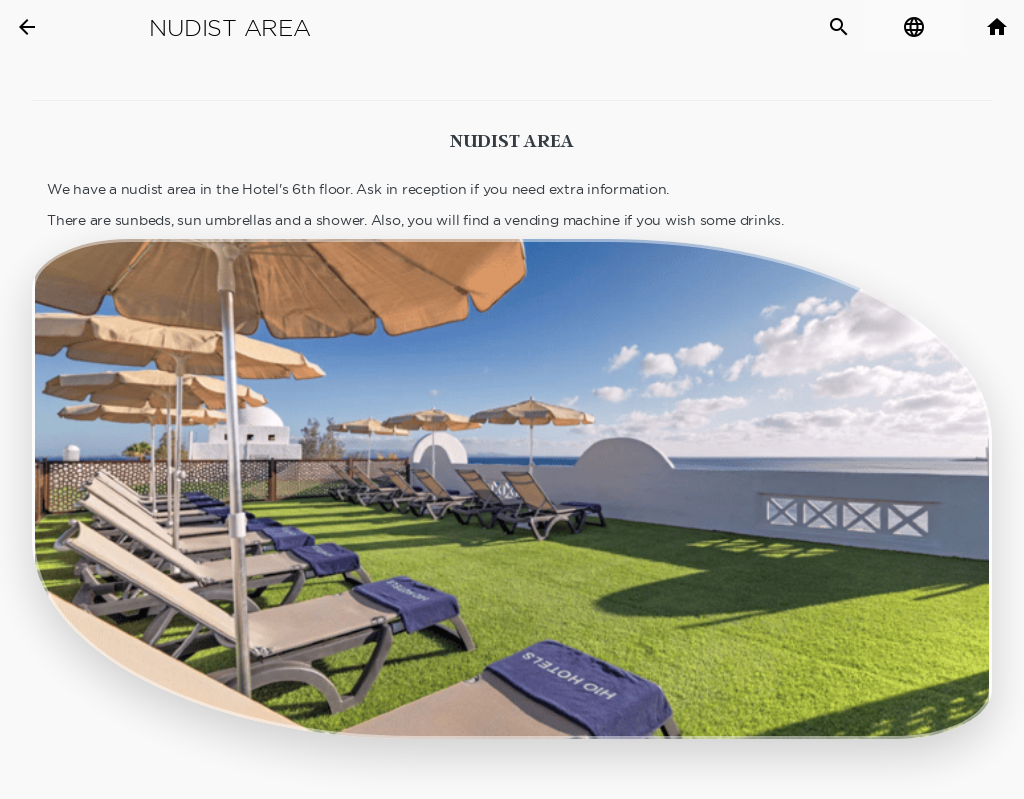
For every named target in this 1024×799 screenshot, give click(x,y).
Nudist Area (229, 28)
